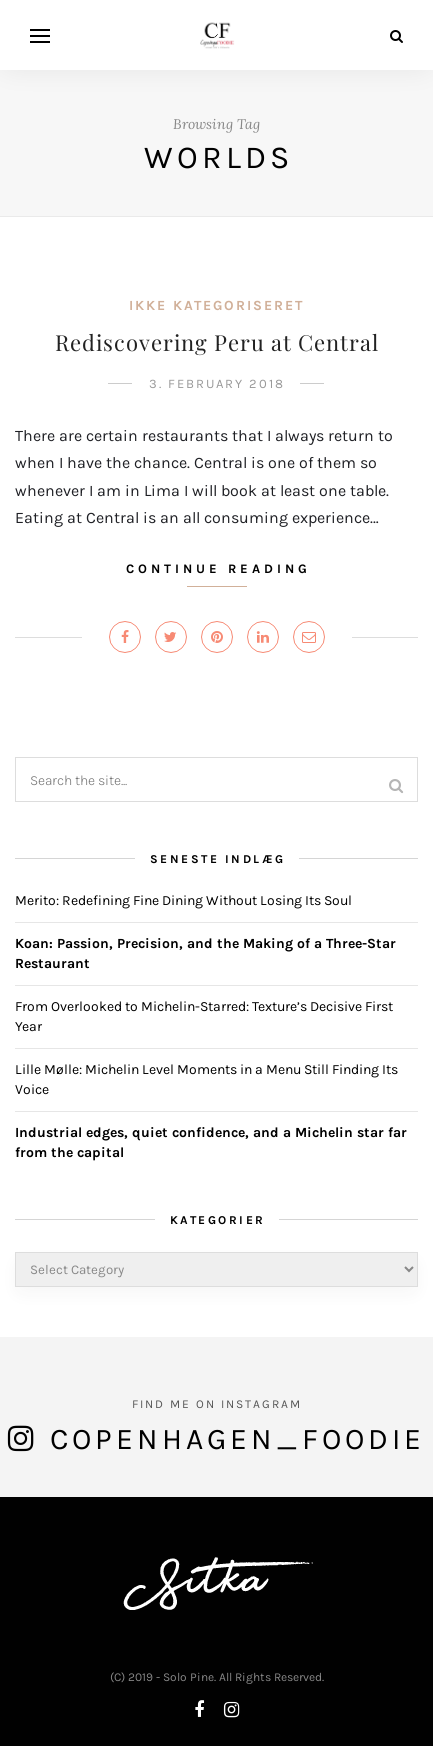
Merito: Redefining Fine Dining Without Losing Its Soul (183, 900)
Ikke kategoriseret (216, 305)
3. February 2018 (217, 383)
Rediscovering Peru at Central (217, 342)
